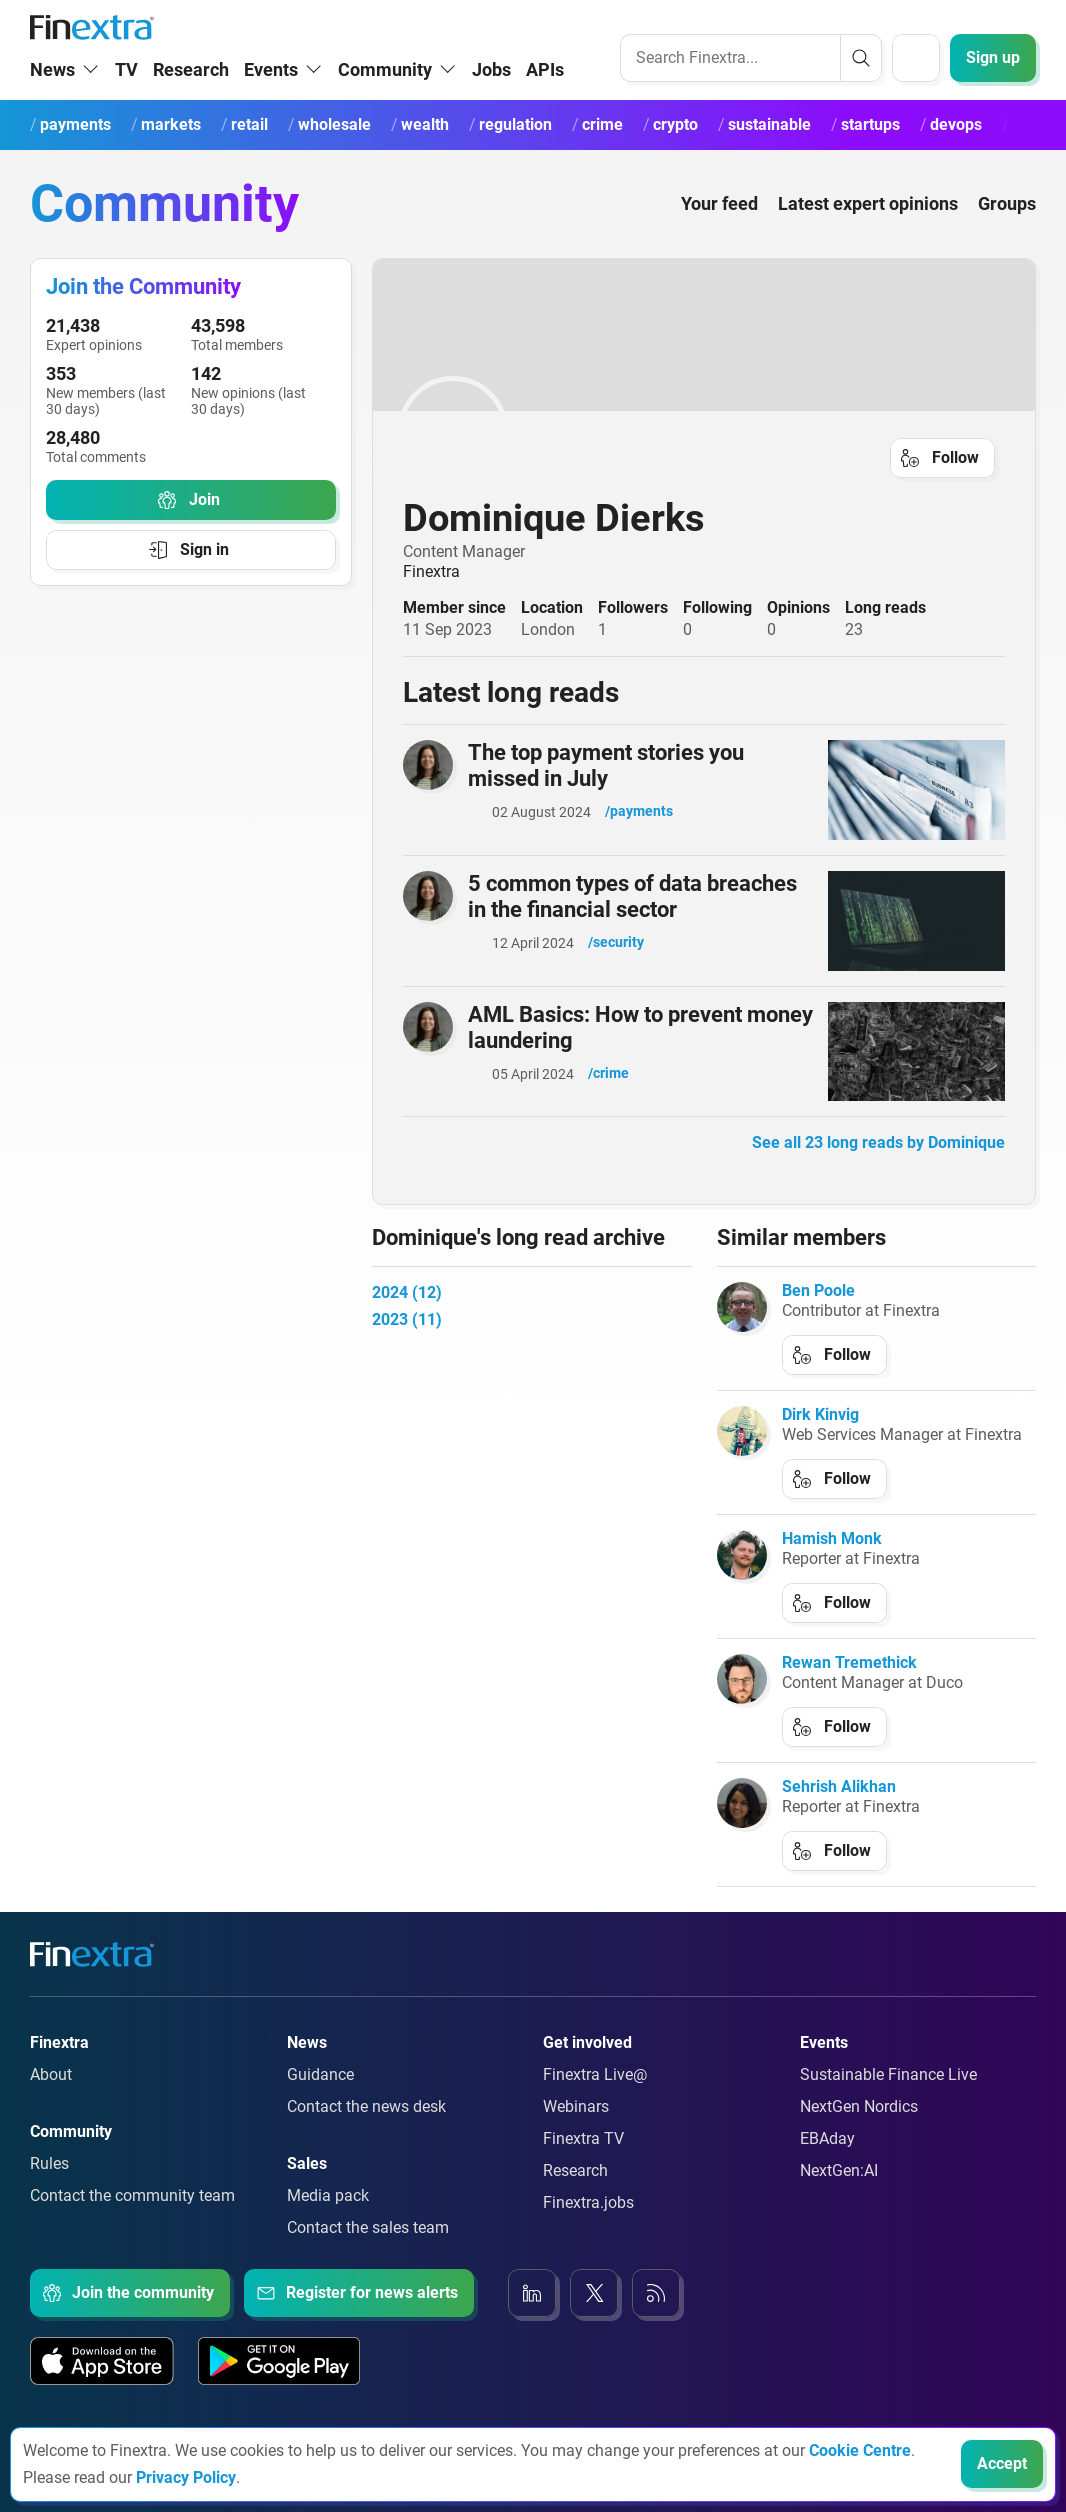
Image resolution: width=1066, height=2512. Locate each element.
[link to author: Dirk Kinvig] (742, 1454)
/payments (639, 834)
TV (126, 92)
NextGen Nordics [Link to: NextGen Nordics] (859, 2129)
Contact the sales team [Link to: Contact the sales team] (368, 2250)
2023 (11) (407, 1342)
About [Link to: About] (51, 2097)
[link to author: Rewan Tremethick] (742, 1702)
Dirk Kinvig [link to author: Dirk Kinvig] (820, 1437)
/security (616, 965)
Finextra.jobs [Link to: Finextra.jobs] (588, 2225)
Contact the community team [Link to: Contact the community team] (132, 2218)
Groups (1007, 226)
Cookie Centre (860, 2450)
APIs (545, 92)
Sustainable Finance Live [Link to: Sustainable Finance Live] (888, 2097)
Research (191, 92)
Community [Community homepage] (164, 226)
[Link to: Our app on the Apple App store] (102, 2384)
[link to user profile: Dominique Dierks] (704, 454)
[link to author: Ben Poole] (742, 1330)
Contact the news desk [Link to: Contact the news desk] (366, 2129)
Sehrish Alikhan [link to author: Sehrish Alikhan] (839, 1809)
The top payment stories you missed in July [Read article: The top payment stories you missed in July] (606, 788)
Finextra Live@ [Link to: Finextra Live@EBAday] (595, 2097)
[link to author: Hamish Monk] (742, 1578)
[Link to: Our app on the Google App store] (279, 2384)
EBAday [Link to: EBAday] (827, 2161)
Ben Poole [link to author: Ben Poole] (818, 1313)
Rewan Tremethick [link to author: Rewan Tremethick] (849, 1685)
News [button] (52, 92)
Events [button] (271, 92)
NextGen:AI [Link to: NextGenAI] (839, 2193)
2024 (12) (407, 1315)
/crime (608, 1096)
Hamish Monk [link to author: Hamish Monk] (832, 1561)
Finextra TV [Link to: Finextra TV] (583, 2161)
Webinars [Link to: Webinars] (576, 2129)
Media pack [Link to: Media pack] (328, 2218)
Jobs (491, 92)
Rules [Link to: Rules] (49, 2186)
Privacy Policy (186, 2477)
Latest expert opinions (868, 226)
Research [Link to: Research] (575, 2193)
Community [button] (385, 92)
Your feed (719, 226)
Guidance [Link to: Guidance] (320, 2097)
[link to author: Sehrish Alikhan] (742, 1826)
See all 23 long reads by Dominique (878, 1165)
